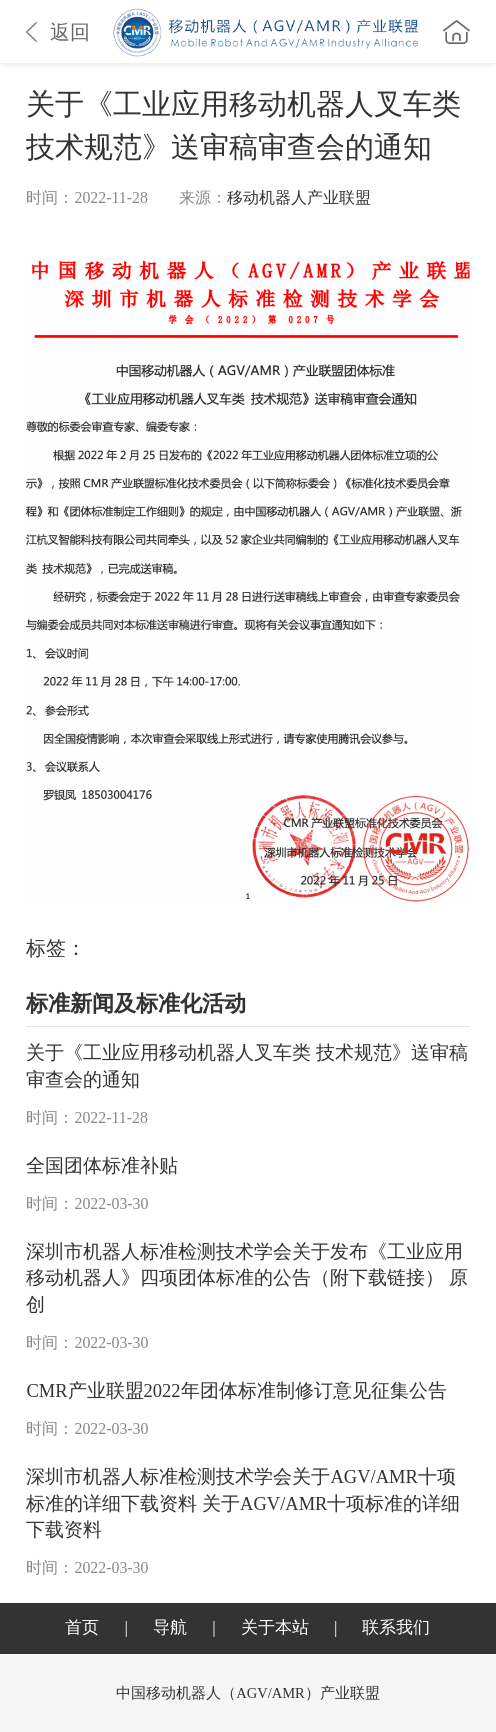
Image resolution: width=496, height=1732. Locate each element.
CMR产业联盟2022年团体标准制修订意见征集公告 (236, 1391)
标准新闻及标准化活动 (136, 1003)
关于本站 (275, 1627)
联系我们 (396, 1627)
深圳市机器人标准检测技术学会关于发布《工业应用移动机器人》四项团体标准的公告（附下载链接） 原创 (247, 1278)
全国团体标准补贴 (102, 1166)
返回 (58, 32)
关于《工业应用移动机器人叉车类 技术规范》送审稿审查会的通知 (247, 1066)
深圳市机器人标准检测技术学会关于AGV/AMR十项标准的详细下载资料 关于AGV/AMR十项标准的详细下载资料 (243, 1503)
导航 (170, 1627)
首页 (82, 1627)
